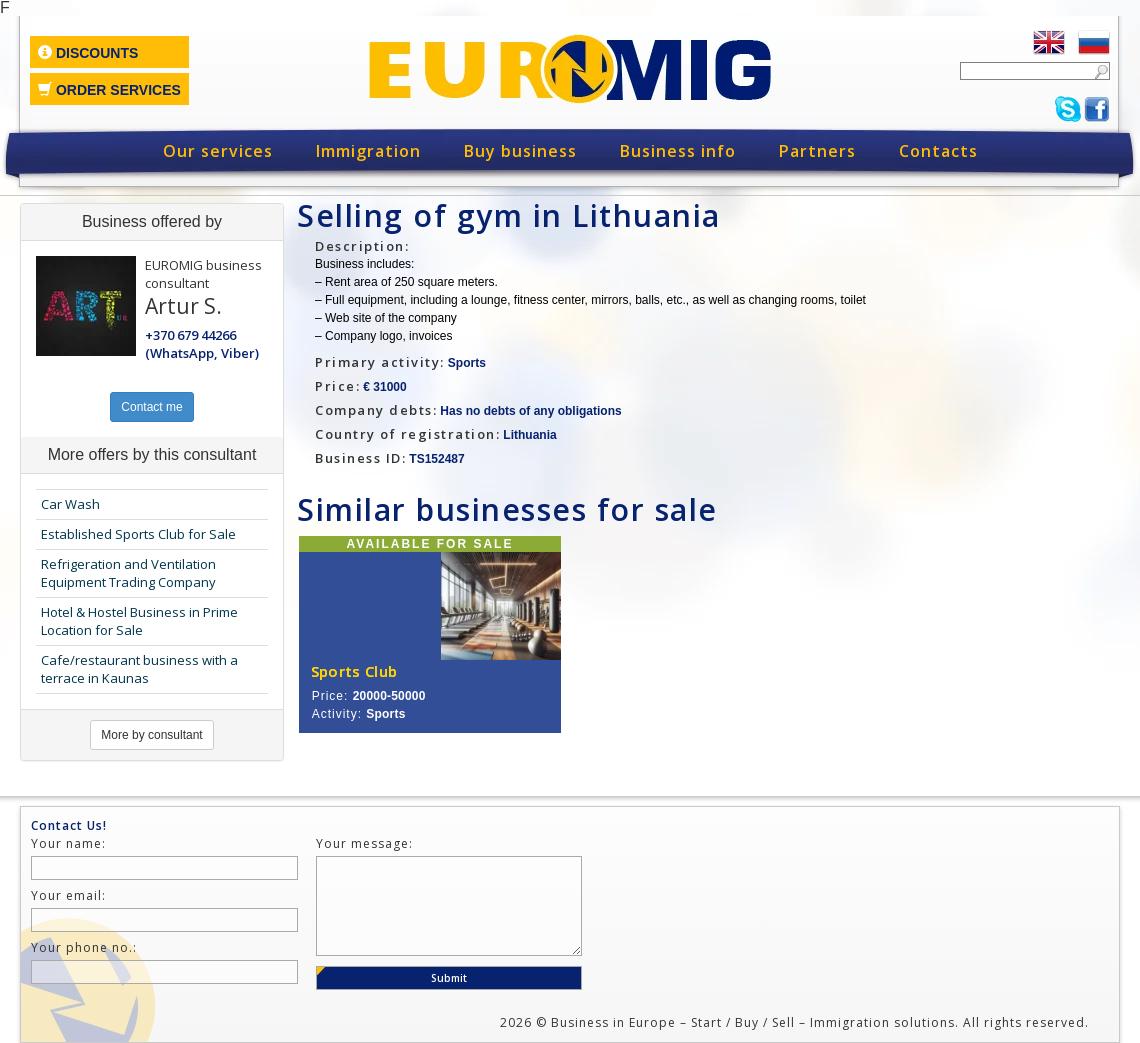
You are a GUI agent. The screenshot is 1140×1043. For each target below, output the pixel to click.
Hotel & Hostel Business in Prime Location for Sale (139, 621)
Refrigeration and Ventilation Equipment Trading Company (128, 573)
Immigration (368, 151)
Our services (218, 151)
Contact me (151, 407)
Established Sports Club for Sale (138, 534)
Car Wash (70, 504)
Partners (817, 151)
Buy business (520, 151)
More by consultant (151, 735)
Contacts (938, 151)
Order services (109, 90)
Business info (678, 151)
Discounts (88, 53)
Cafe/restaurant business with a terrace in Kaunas (139, 669)
